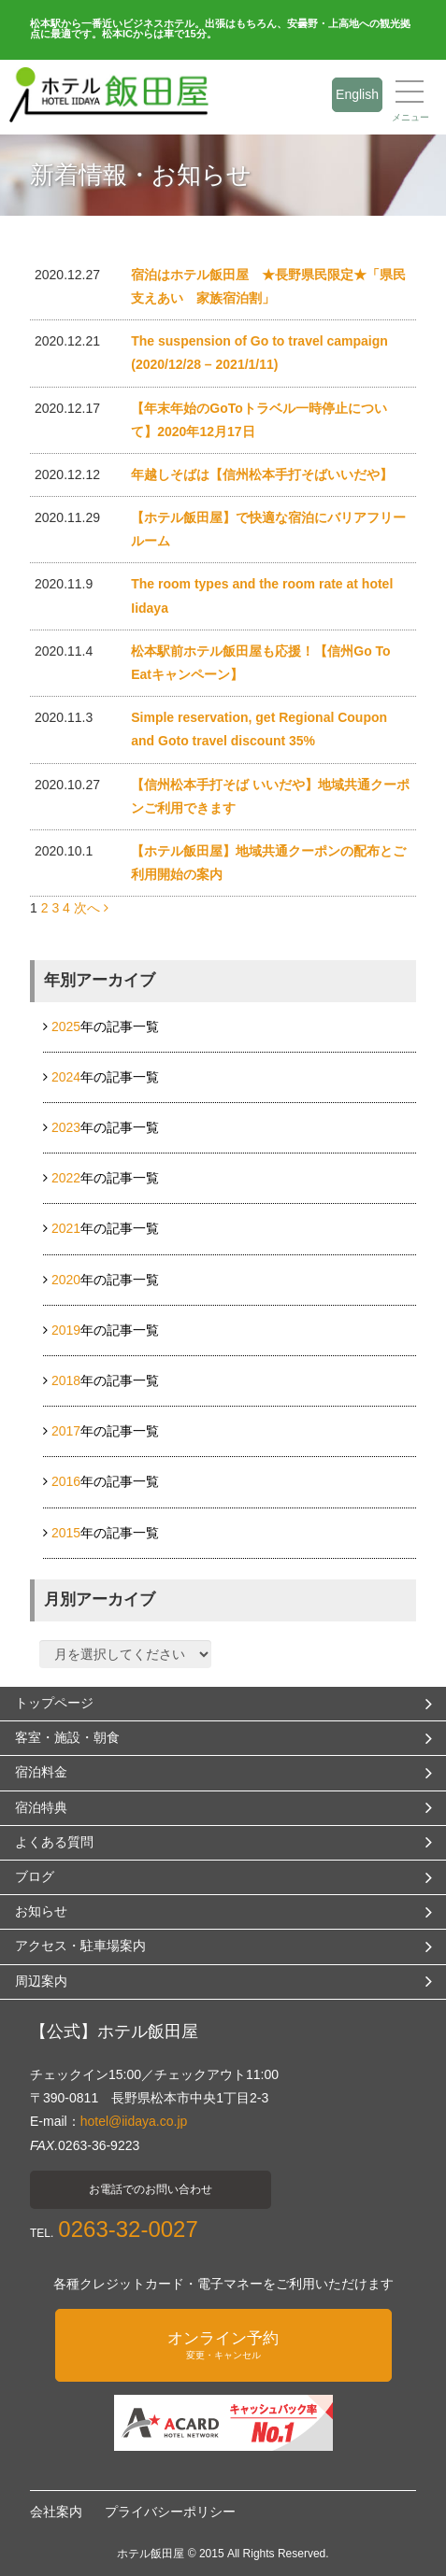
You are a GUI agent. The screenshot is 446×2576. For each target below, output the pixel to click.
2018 (65, 1380)
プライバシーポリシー (170, 2511)
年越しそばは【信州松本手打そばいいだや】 (262, 474)
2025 (65, 1026)
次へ (91, 907)
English (357, 94)
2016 (65, 1481)
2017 (65, 1430)
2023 (65, 1127)
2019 (65, 1330)
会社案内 (56, 2511)
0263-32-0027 (127, 2229)
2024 (65, 1076)
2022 (65, 1177)
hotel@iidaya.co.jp (134, 2121)
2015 (65, 1532)
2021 (65, 1228)
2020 (65, 1279)
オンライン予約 (223, 2344)
